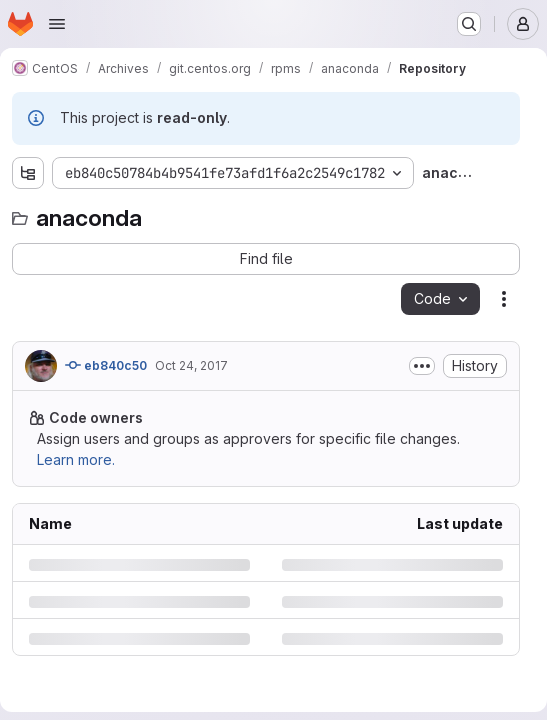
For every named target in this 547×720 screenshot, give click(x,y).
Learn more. (76, 459)
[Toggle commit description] (422, 366)
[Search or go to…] (469, 24)
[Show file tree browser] (28, 173)
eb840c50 (106, 365)
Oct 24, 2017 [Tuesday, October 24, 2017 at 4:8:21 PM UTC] (191, 365)
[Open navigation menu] (57, 24)
